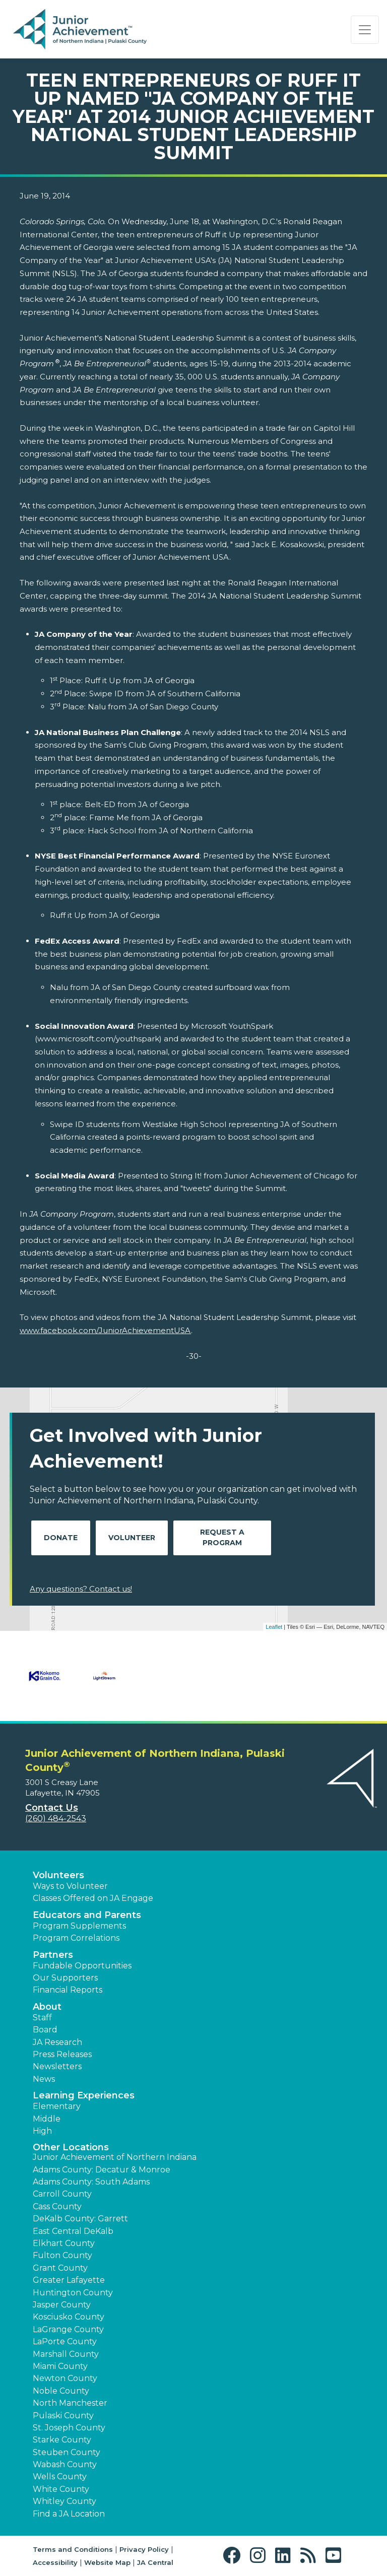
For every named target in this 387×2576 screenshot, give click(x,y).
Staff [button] (42, 2017)
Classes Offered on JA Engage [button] (93, 1898)
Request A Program (222, 1537)
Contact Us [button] (51, 1807)
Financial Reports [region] (67, 1990)
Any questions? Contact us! (81, 1589)
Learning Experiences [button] (84, 2095)
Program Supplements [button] (79, 1926)
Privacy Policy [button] (144, 2549)
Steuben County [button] (66, 2452)
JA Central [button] (155, 2562)
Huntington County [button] (73, 2292)
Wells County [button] (60, 2476)
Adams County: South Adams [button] (91, 2182)
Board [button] (45, 2029)
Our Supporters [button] (65, 1978)
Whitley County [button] (64, 2501)
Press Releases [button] (62, 2054)
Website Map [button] (107, 2562)
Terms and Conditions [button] (73, 2549)
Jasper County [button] (62, 2304)
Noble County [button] (61, 2391)
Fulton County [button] (62, 2255)
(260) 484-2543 (55, 1818)
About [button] (47, 2006)
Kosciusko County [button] (68, 2317)
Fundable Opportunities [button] (82, 1965)
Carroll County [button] (62, 2194)
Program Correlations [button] (76, 1938)
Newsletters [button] (57, 2066)
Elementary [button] (57, 2106)
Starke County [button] (62, 2440)
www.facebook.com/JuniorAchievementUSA (105, 1330)
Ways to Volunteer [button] (70, 1886)
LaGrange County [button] (68, 2329)
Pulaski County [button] (63, 2415)
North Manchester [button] (70, 2403)
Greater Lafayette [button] (69, 2280)
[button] (234, 2555)
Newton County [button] (65, 2378)
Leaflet (274, 1627)
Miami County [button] (60, 2366)
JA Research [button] (57, 2042)
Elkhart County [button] (64, 2243)
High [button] (42, 2131)
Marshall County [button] (66, 2354)
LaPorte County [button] (65, 2341)
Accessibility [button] (55, 2562)
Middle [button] (46, 2119)
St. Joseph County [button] (69, 2427)
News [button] (44, 2079)
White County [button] (61, 2489)
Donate (61, 1537)
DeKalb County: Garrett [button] (80, 2218)
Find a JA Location (69, 2514)
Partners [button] (53, 1954)
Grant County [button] (60, 2268)
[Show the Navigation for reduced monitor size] (365, 30)
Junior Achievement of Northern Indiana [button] (115, 2157)
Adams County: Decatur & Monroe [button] (101, 2169)
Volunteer (131, 1537)
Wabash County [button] (65, 2464)
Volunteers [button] (58, 1875)
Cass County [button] (57, 2206)
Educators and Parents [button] (87, 1915)
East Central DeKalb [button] (73, 2231)
